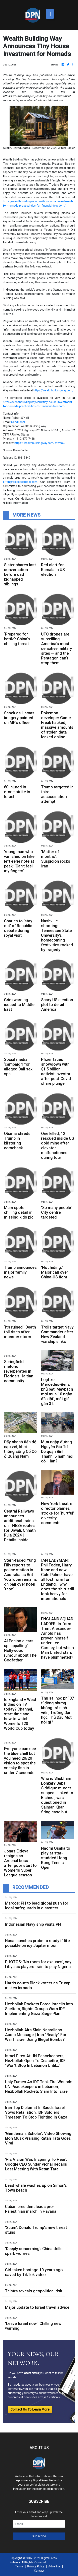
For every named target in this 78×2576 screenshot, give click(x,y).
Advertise (54, 2566)
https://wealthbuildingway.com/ (53, 390)
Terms (19, 2566)
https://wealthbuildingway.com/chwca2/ (40, 443)
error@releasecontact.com (20, 481)
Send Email (18, 422)
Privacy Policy (36, 2566)
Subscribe (39, 2536)
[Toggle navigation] (50, 14)
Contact (39, 2570)
